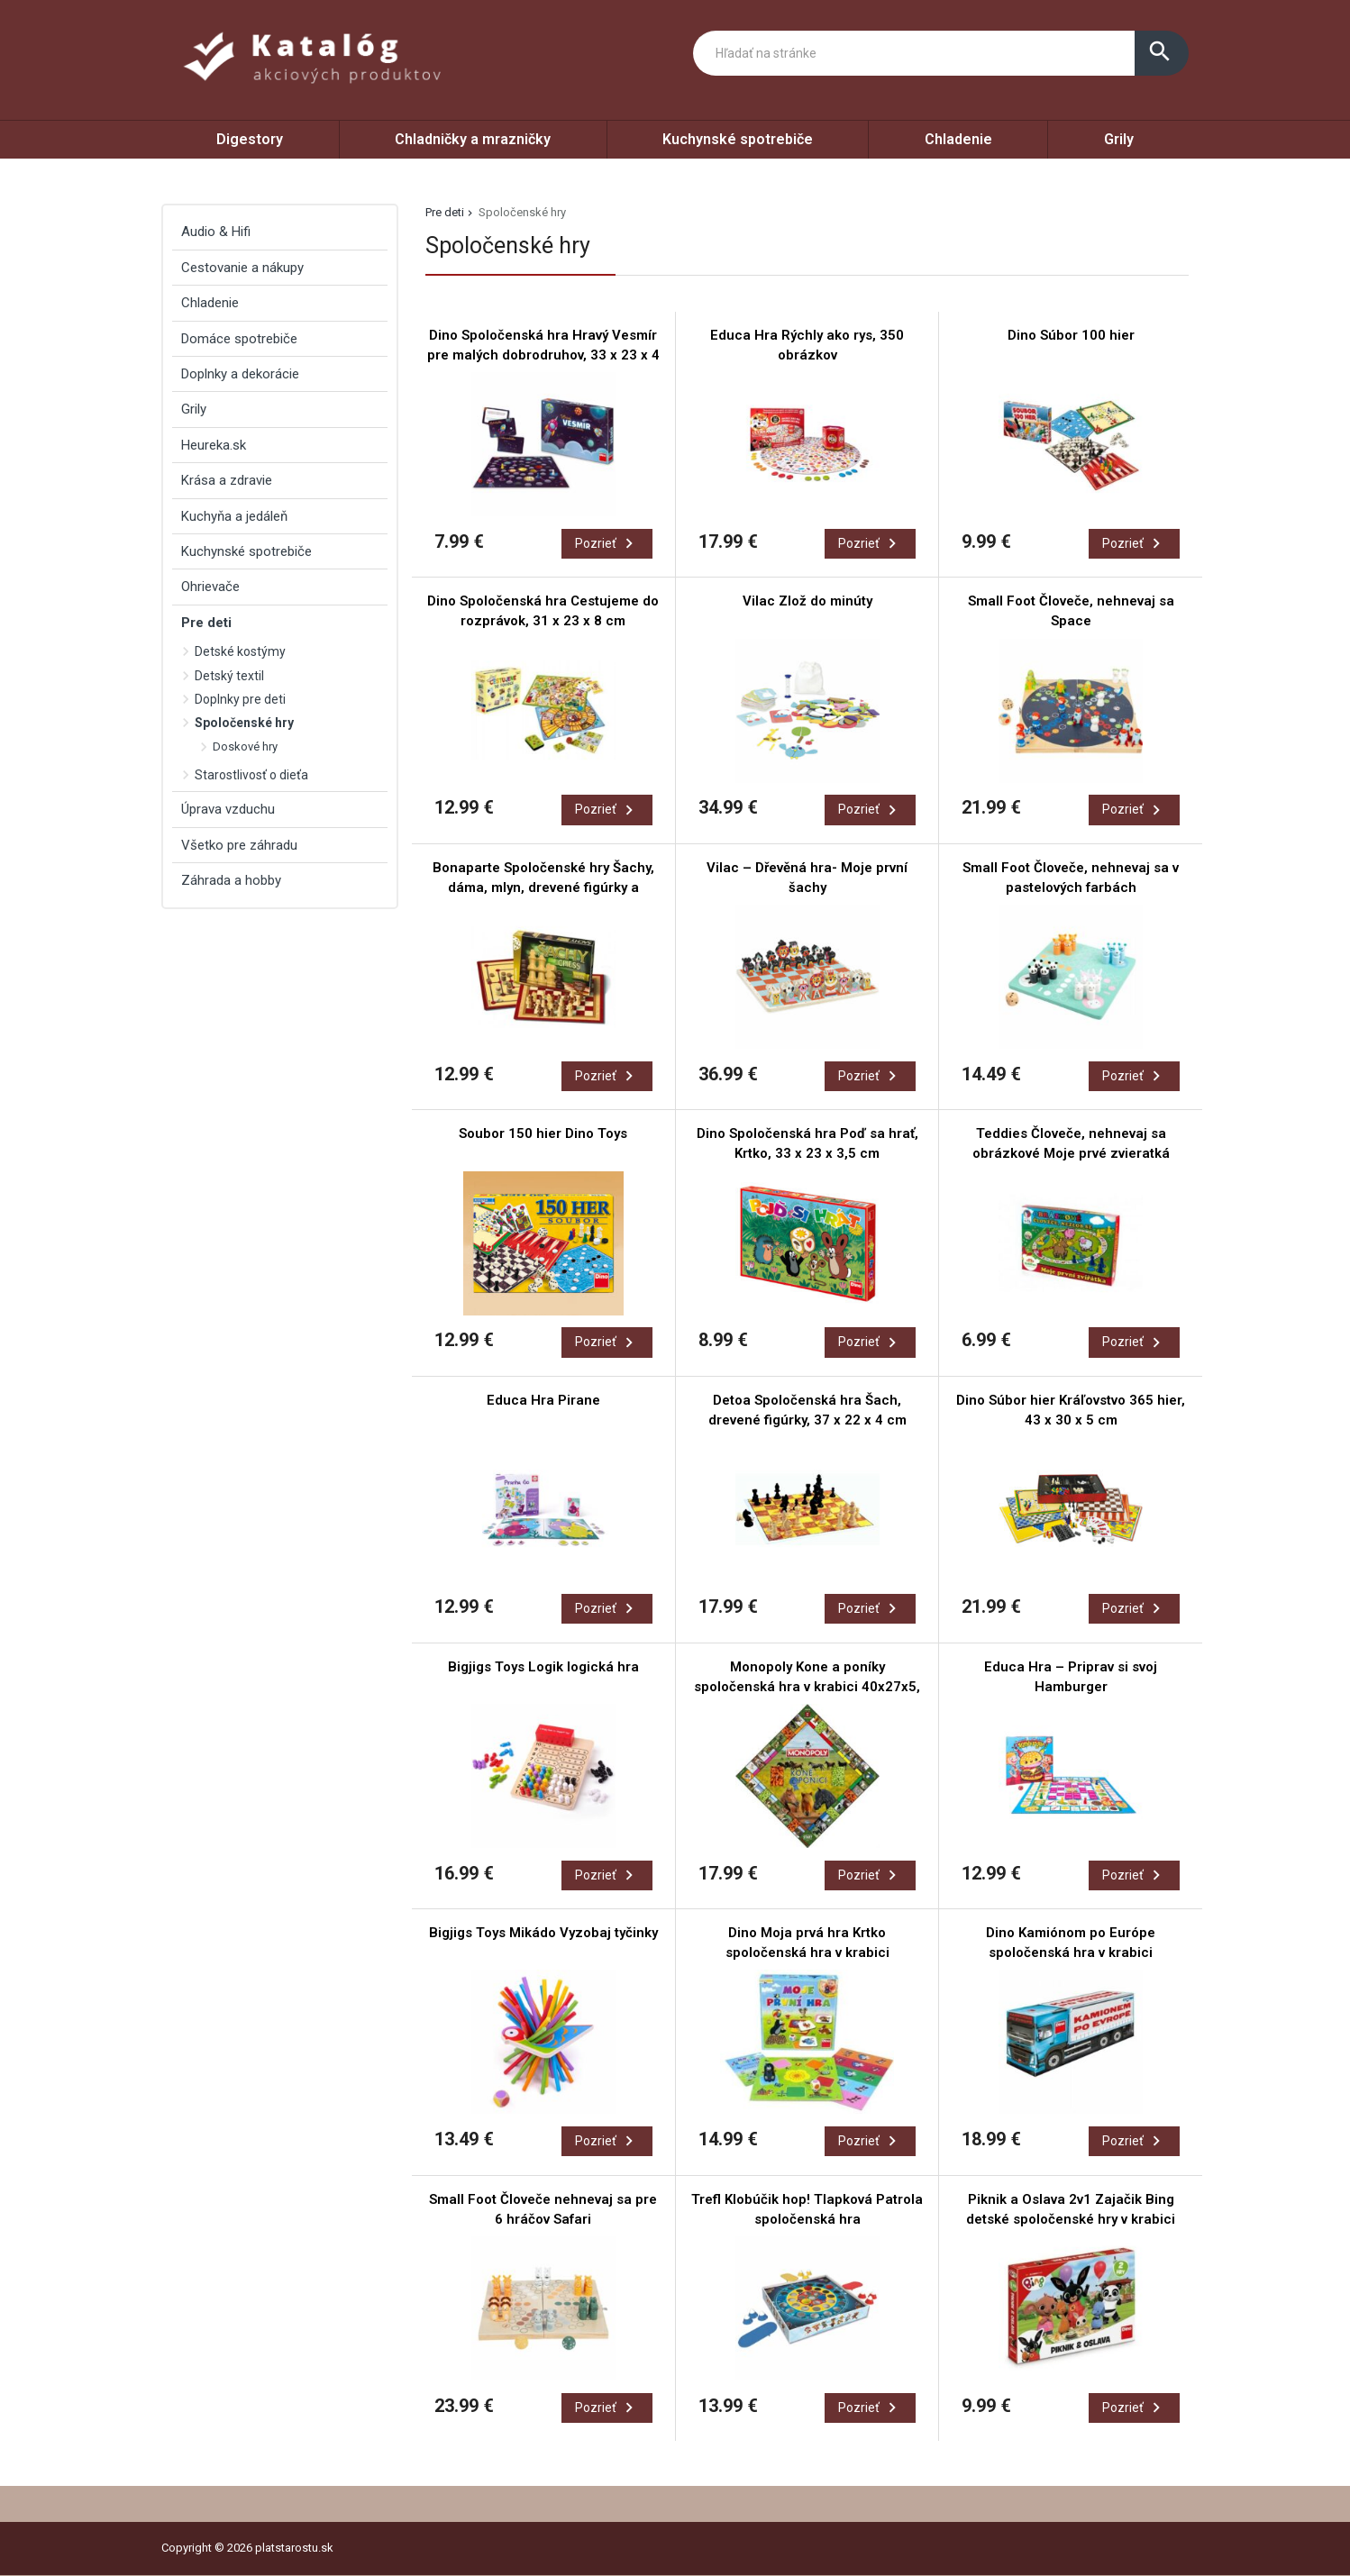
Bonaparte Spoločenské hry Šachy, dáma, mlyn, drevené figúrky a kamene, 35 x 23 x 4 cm (543, 887)
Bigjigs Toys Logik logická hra (543, 1667)
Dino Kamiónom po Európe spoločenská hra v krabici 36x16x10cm (1070, 1952)
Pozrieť (607, 543)
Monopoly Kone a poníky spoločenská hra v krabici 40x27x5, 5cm (807, 1687)
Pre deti (444, 212)
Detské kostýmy (240, 651)
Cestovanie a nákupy (242, 267)
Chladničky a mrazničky (473, 139)
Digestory (249, 139)
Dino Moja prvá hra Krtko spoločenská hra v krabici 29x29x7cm (807, 1952)
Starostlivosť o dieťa (251, 775)
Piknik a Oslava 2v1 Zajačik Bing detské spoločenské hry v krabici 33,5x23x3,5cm (1070, 2219)
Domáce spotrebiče (239, 339)
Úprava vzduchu (228, 809)
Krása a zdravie (226, 480)
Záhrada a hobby (231, 880)
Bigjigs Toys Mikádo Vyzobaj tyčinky (543, 1933)
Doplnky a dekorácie (240, 374)
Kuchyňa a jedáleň (234, 516)
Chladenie (958, 139)
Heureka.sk (213, 445)
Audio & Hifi (216, 231)
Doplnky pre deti (240, 699)
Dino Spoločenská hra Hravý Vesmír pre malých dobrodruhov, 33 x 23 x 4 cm (543, 355)
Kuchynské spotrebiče (737, 139)
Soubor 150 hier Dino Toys (543, 1133)
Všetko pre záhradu (239, 845)
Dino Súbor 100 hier (1071, 335)
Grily (1119, 139)
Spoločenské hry (244, 722)
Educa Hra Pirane (543, 1400)
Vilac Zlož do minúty (807, 601)
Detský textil (229, 676)
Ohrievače (210, 586)
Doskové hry (245, 746)
